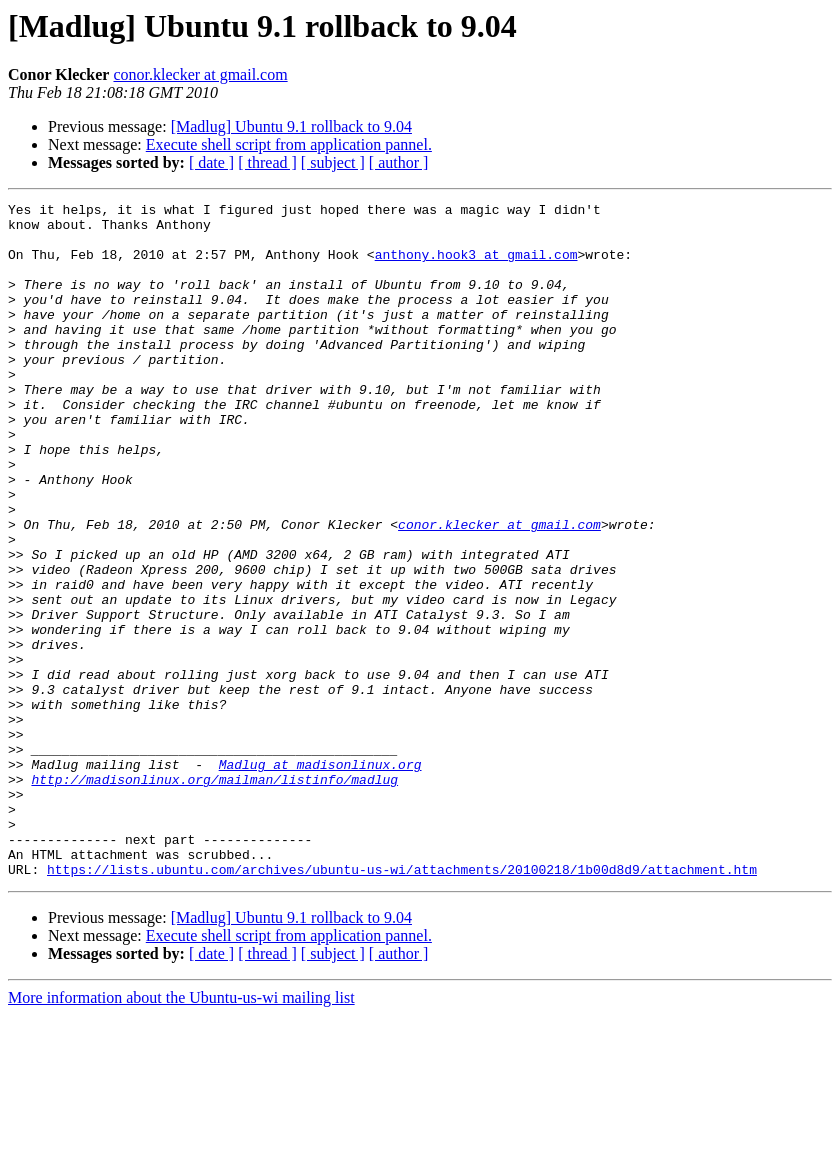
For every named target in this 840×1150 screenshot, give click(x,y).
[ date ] (211, 162)
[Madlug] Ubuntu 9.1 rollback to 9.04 (291, 126)
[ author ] (399, 162)
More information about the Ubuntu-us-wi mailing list (181, 1132)
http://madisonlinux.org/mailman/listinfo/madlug (214, 896)
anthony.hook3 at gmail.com (476, 266)
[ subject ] (333, 162)
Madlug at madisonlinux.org (320, 878)
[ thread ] (267, 162)
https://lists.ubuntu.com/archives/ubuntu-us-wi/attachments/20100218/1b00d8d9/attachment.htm (402, 1004)
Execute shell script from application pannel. (289, 144)
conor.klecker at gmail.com (200, 74)
